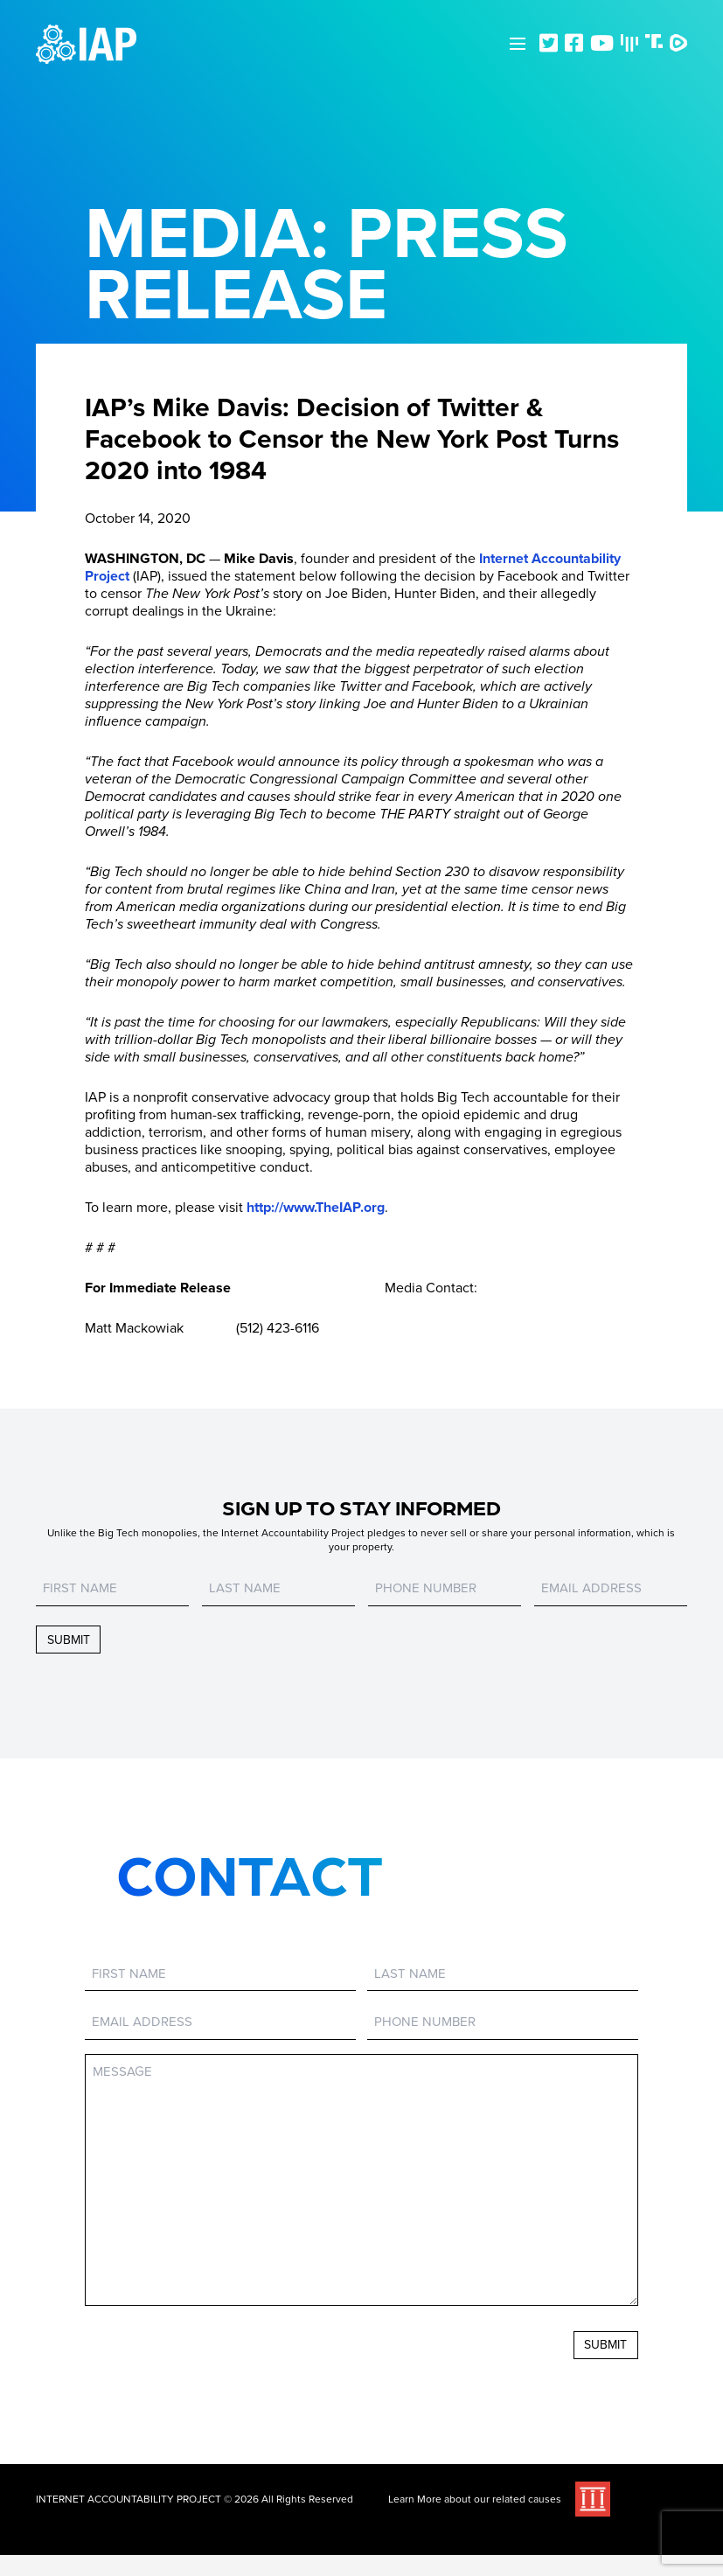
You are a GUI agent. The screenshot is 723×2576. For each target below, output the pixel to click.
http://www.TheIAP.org (316, 1207)
